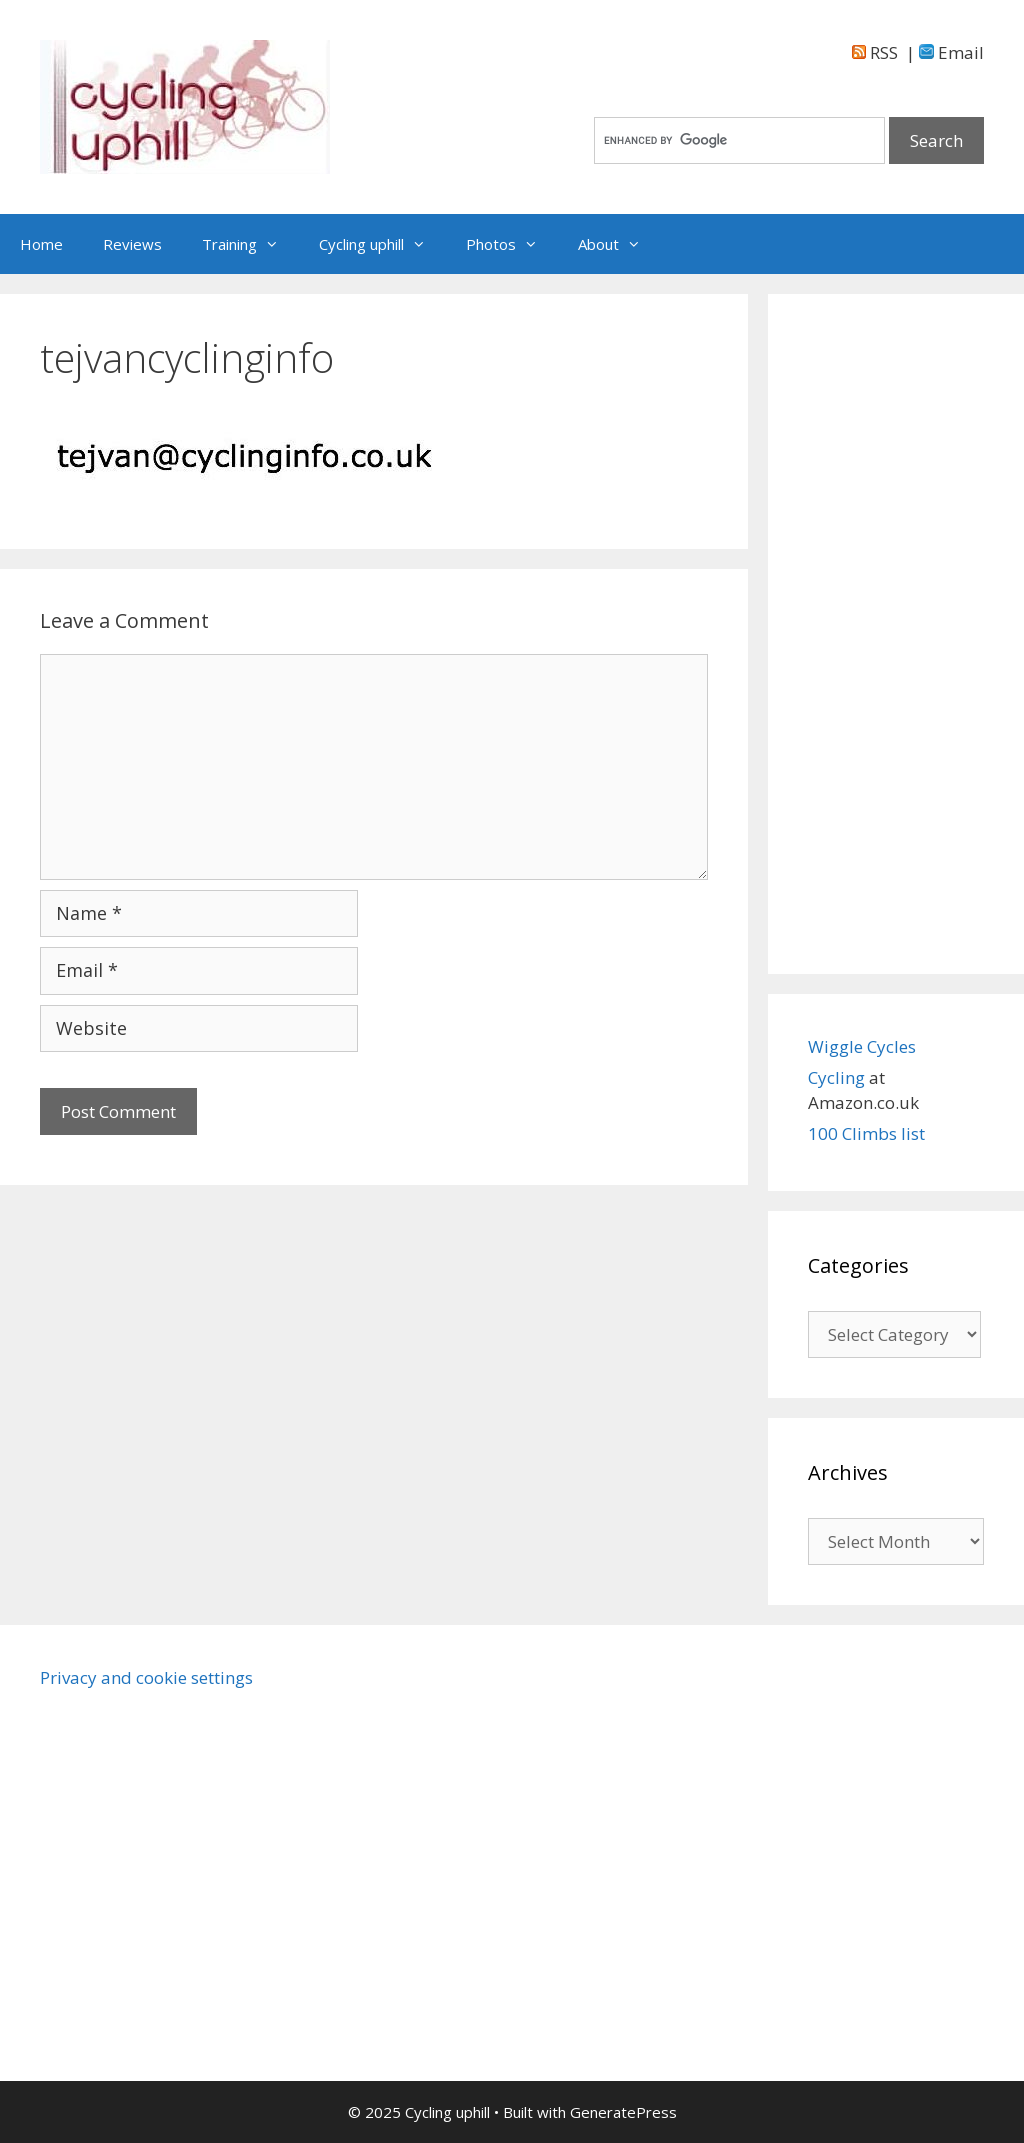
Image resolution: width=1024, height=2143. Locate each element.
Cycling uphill (382, 244)
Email (951, 52)
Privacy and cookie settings (146, 1677)
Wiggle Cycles (862, 1046)
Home (41, 244)
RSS (875, 52)
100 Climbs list (866, 1133)
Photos (512, 244)
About (619, 244)
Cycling (838, 1077)
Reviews (132, 244)
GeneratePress (623, 2112)
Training (250, 244)
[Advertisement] (896, 634)
